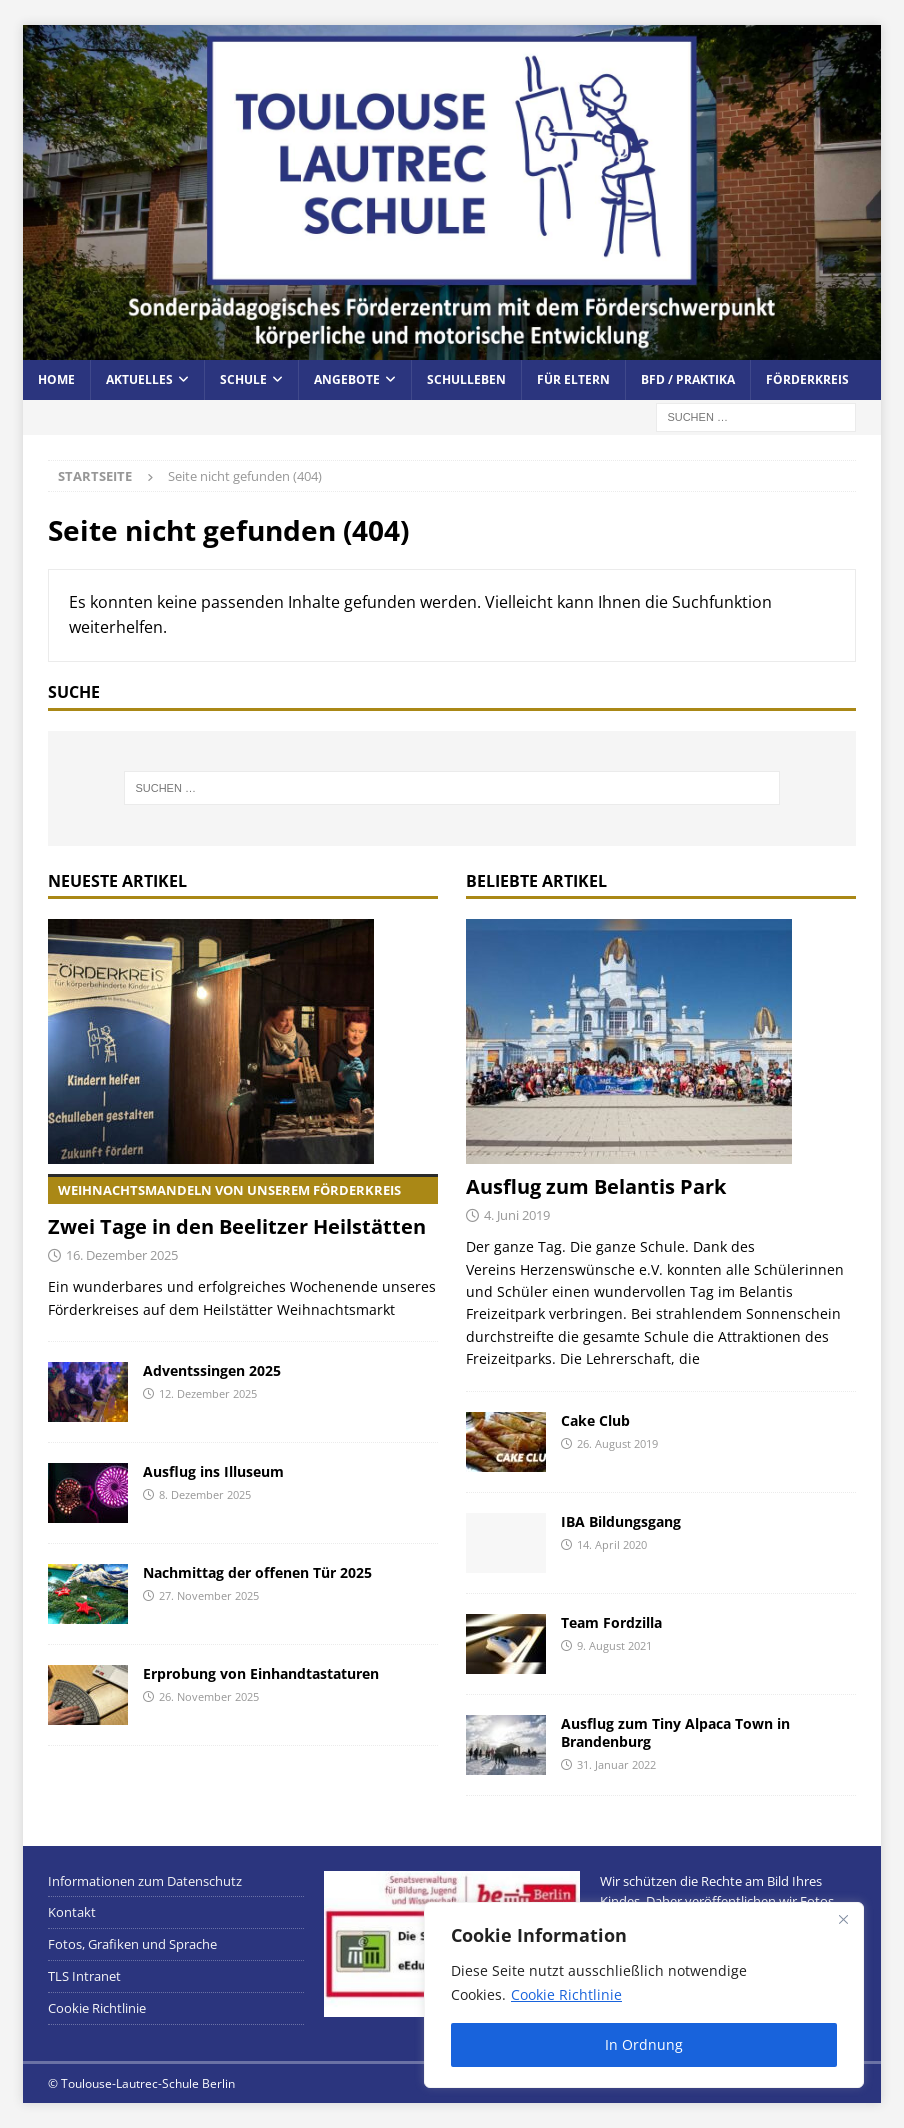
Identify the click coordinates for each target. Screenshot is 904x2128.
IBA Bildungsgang (621, 1521)
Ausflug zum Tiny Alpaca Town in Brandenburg (675, 1732)
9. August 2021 (614, 1645)
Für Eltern (573, 379)
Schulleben (466, 379)
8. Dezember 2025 (205, 1494)
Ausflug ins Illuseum (213, 1471)
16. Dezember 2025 (122, 1255)
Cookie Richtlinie (566, 1994)
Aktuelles (139, 379)
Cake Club (595, 1420)
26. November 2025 (209, 1696)
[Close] (843, 1919)
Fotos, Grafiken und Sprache (132, 1944)
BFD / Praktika (688, 379)
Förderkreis (807, 379)
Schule (243, 379)
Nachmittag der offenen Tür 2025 (257, 1572)
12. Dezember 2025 (208, 1393)
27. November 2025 (209, 1595)
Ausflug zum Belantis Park (596, 1186)
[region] (644, 1995)
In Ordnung (644, 2044)
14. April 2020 (612, 1544)
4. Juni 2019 (517, 1215)
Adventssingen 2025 (212, 1370)
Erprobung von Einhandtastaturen (261, 1673)
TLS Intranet (84, 1976)
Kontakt (72, 1912)
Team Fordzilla (611, 1622)
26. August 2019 (617, 1443)
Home (56, 379)
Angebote (347, 379)
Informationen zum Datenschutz (145, 1881)
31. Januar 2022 (616, 1764)
